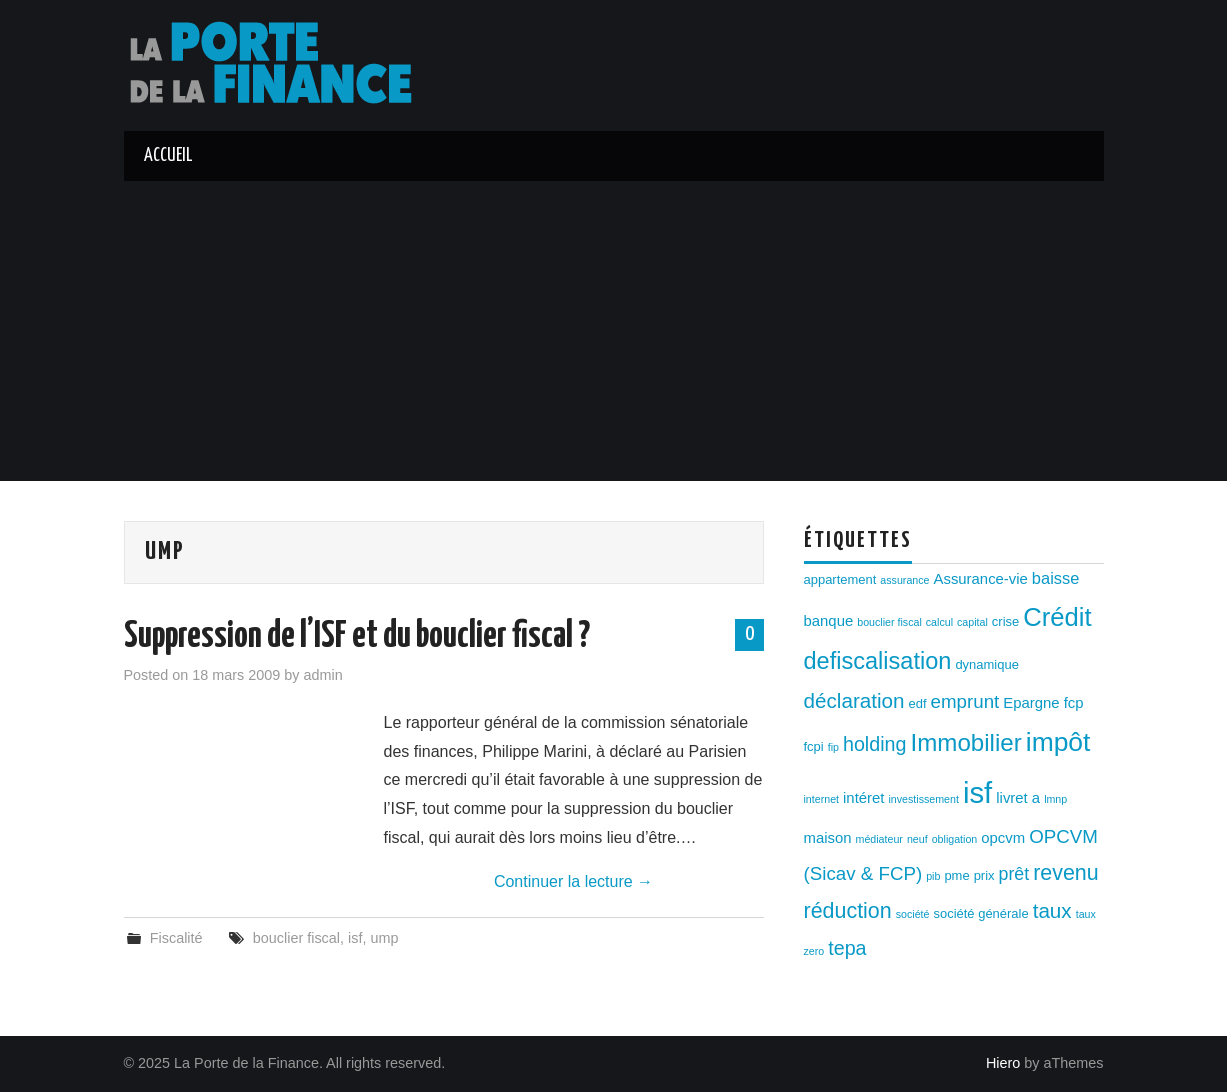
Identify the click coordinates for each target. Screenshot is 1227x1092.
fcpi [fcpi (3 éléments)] (814, 746)
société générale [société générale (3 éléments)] (980, 913)
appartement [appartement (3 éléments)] (840, 579)
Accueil (168, 156)
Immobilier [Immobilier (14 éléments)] (966, 742)
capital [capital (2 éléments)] (972, 622)
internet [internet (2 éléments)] (822, 799)
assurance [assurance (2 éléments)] (904, 580)
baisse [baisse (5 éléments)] (1055, 578)
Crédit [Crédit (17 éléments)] (1057, 617)
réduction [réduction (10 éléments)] (848, 911)
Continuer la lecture (573, 881)
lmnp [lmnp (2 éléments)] (1055, 799)
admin (323, 675)
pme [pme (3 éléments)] (956, 875)
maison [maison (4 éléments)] (828, 838)
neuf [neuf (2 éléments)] (917, 839)
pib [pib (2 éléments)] (933, 876)
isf (355, 938)
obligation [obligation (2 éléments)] (955, 839)
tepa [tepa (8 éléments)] (847, 948)
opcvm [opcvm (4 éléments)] (1003, 838)
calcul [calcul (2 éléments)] (939, 622)
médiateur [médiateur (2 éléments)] (879, 839)
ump (384, 938)
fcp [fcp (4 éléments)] (1074, 703)
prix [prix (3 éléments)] (984, 875)
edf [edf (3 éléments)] (918, 703)
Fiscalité (176, 938)
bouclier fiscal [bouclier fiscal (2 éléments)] (889, 622)
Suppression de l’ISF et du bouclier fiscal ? (357, 637)
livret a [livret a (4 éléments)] (1018, 798)
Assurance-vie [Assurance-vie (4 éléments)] (981, 579)
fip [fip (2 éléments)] (833, 747)
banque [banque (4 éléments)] (829, 621)
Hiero (1003, 1063)
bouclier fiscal (296, 938)
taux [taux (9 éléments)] (1052, 910)
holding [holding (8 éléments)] (875, 744)
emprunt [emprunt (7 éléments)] (965, 701)
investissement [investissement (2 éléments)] (923, 799)
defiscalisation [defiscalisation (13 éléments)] (878, 661)
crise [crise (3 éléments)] (1005, 621)
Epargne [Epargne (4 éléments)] (1031, 703)
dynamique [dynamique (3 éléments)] (986, 664)
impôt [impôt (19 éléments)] (1058, 742)
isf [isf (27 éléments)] (977, 792)
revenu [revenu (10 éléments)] (1066, 873)
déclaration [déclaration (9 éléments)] (854, 700)
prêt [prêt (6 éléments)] (1014, 874)
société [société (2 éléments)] (913, 914)
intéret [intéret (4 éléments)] (863, 798)
